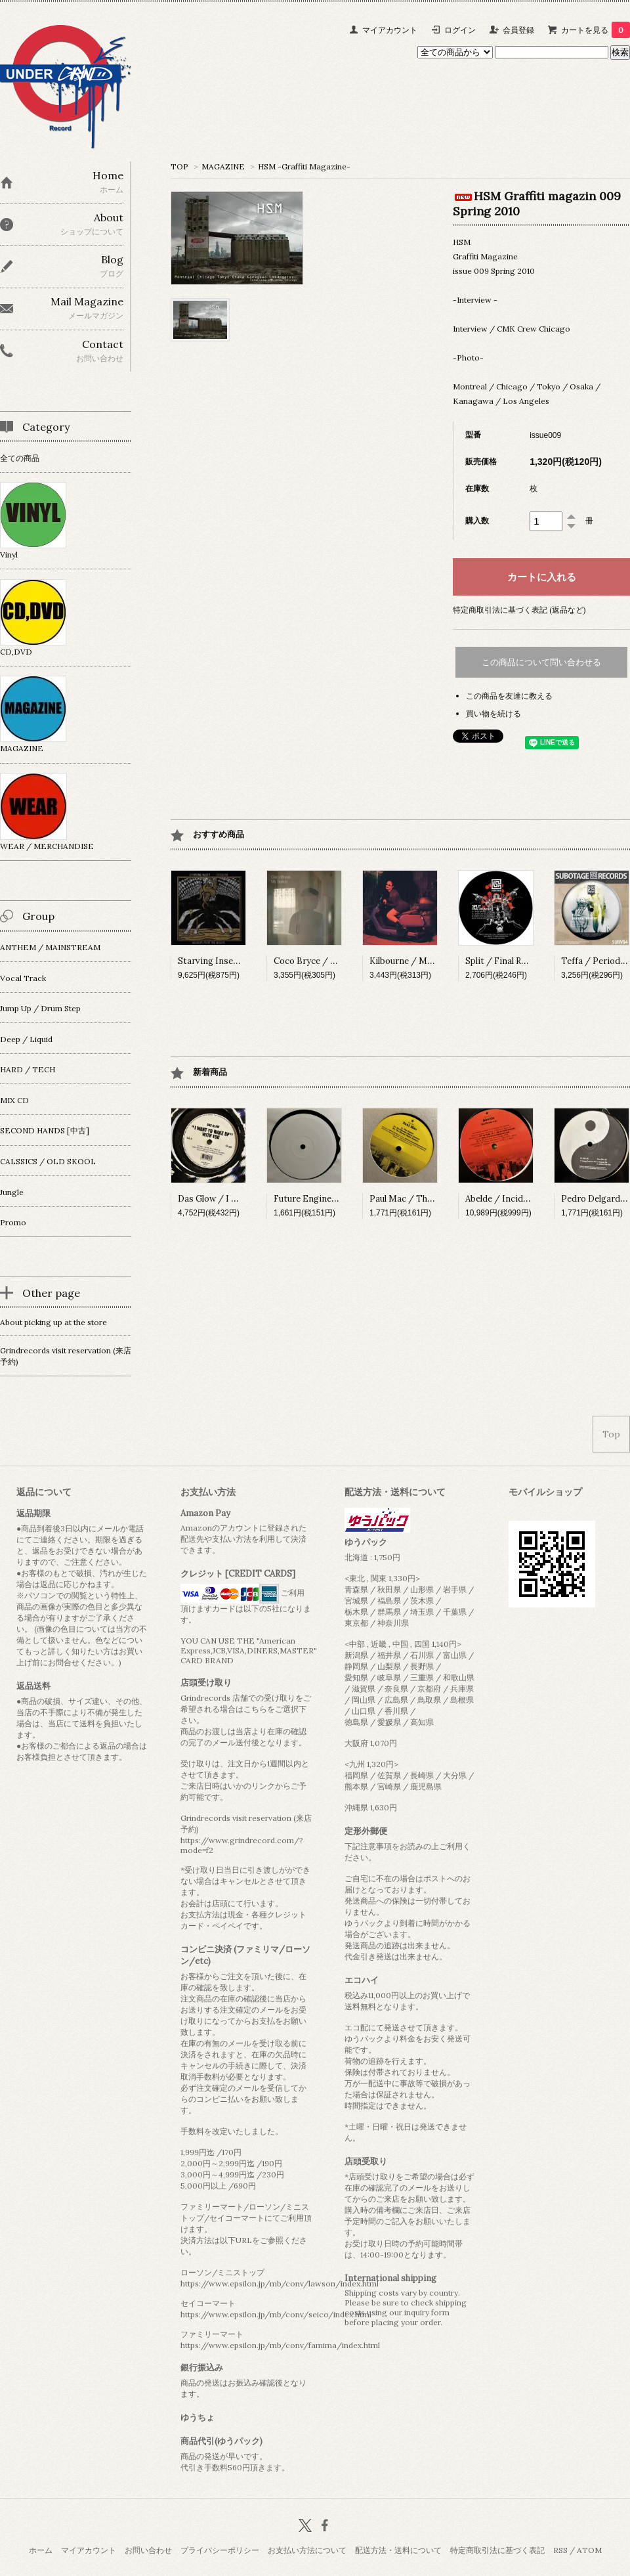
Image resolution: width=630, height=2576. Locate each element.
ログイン (460, 30)
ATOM (589, 2550)
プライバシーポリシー (219, 2550)
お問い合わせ (148, 2550)
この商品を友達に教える (509, 696)
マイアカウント (389, 30)
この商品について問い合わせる (541, 662)
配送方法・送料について (398, 2550)
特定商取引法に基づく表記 (497, 2550)
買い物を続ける (493, 713)
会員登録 (518, 30)
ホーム (40, 2550)
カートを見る (595, 30)
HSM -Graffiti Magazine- (304, 166)
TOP (179, 166)
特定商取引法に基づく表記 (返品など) (519, 610)
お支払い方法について (307, 2550)
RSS (560, 2550)
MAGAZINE (223, 166)
